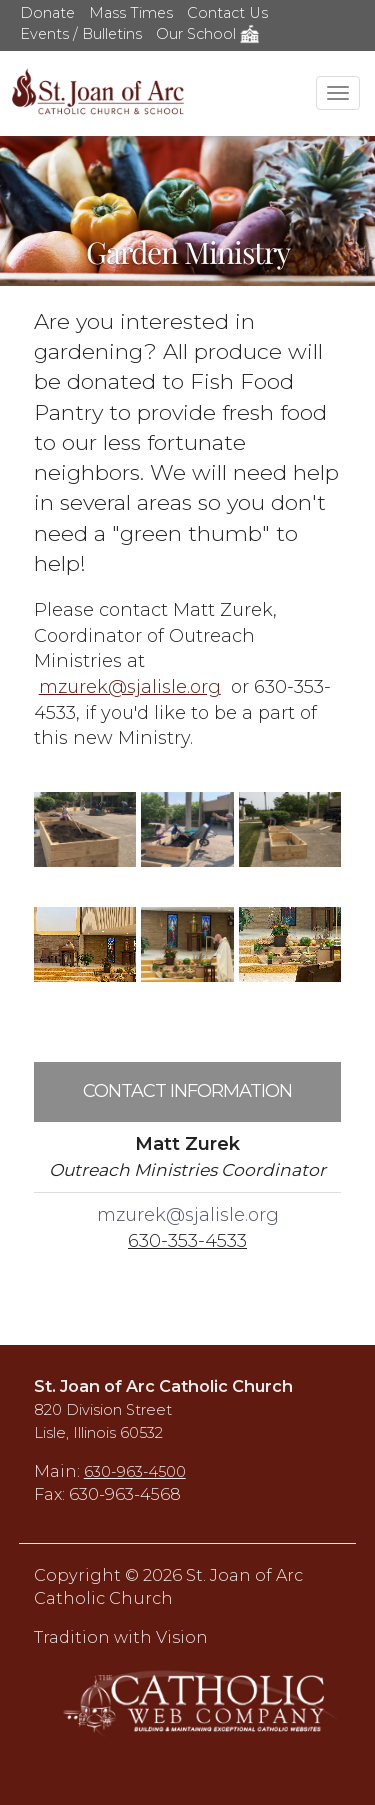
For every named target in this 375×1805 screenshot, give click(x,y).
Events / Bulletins (81, 34)
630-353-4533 (187, 1241)
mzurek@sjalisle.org (130, 687)
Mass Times (131, 13)
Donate (47, 13)
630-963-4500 (135, 1472)
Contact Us (227, 13)
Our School (208, 34)
